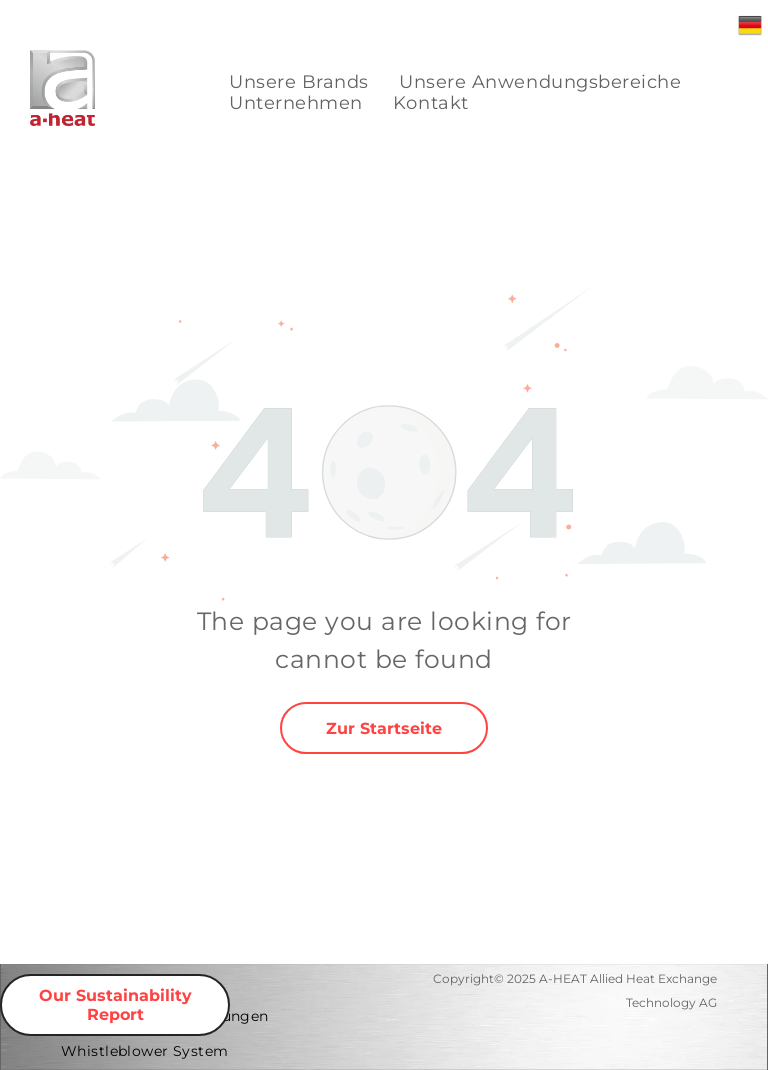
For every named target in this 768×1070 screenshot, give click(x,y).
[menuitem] (299, 82)
